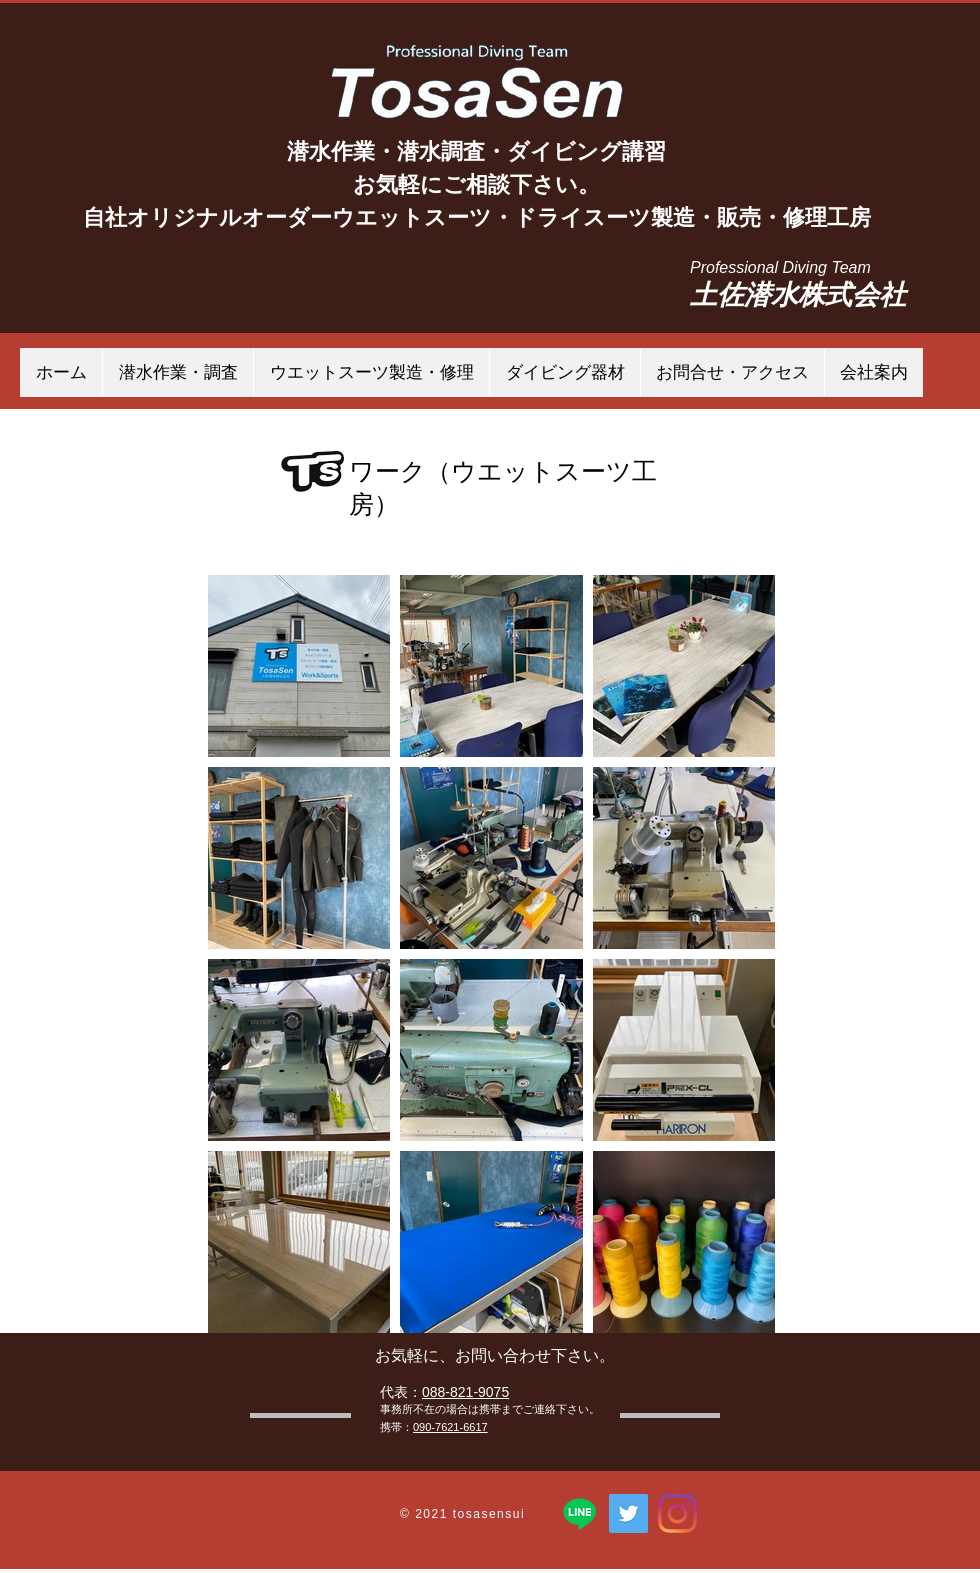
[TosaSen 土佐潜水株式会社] (628, 1513)
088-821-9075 (465, 1392)
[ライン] (579, 1513)
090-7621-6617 (450, 1427)
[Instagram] (677, 1513)
